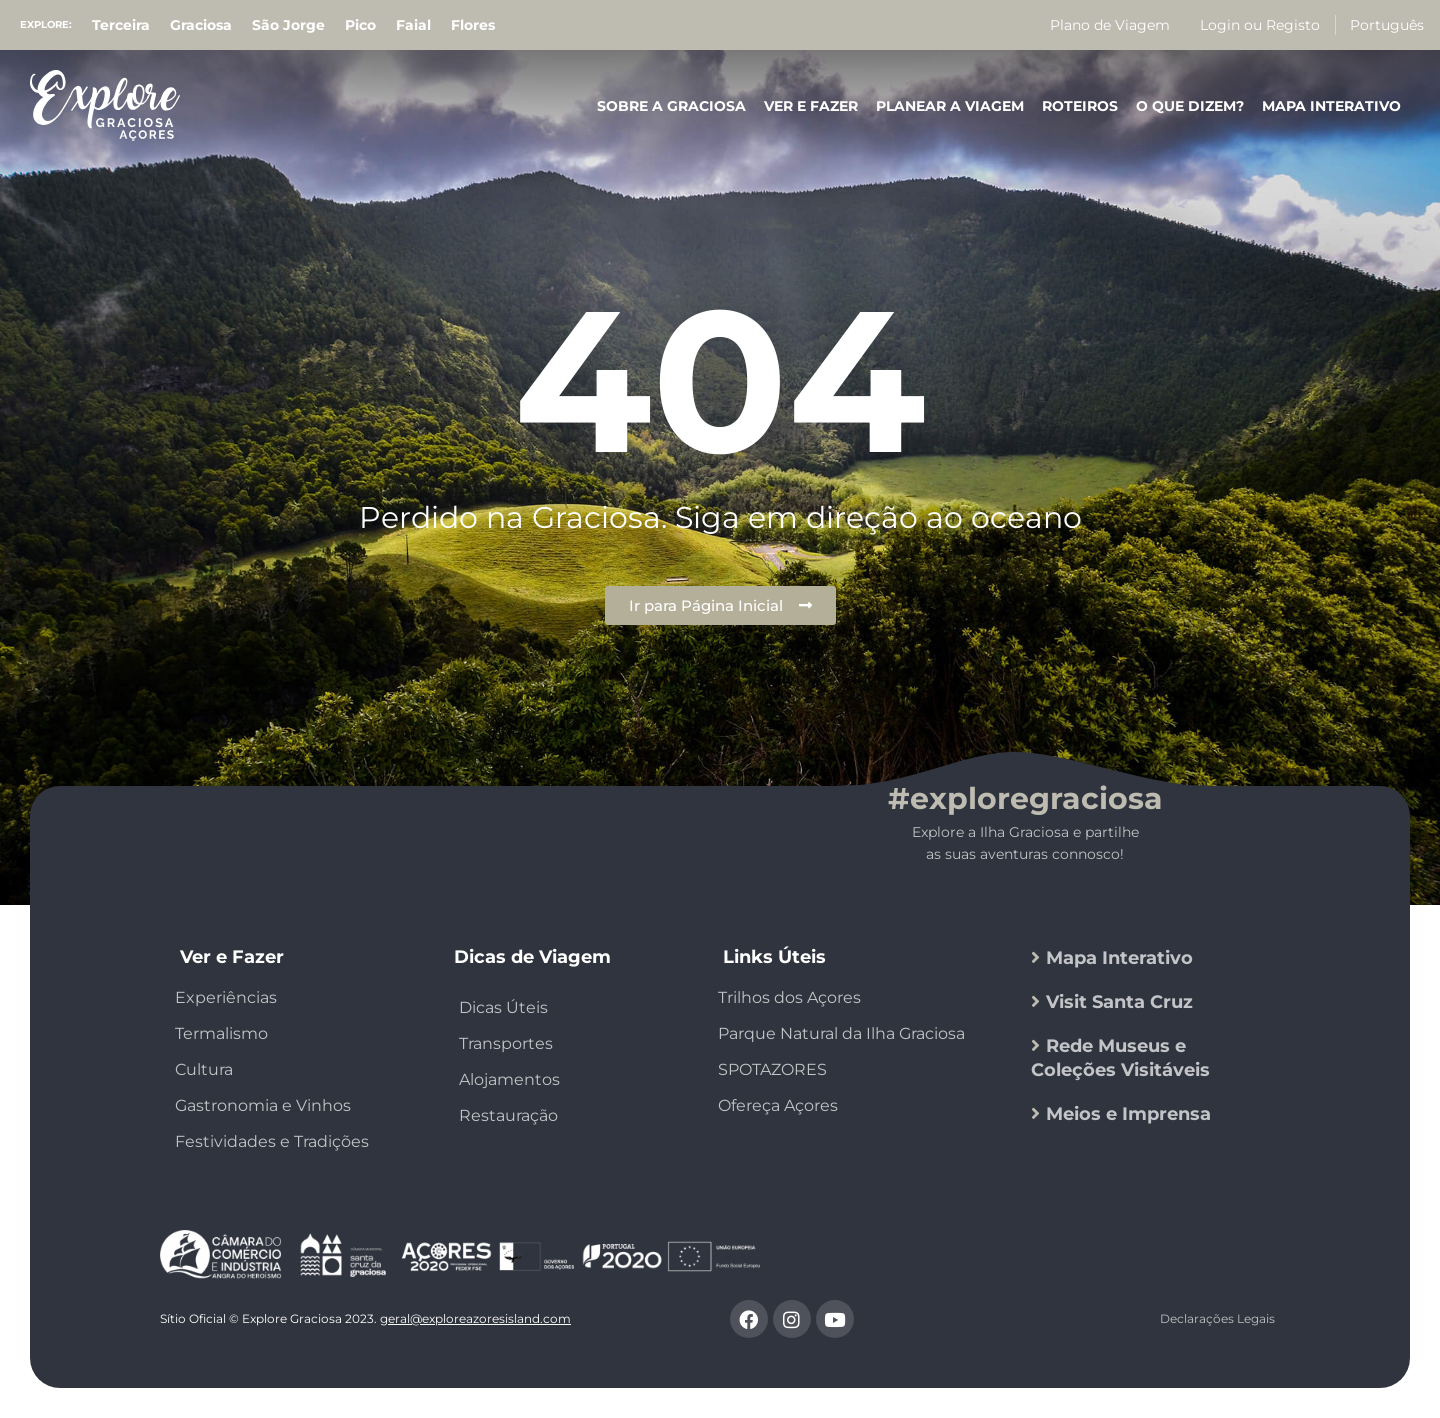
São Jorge (288, 25)
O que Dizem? (1190, 106)
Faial (413, 25)
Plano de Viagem (1110, 25)
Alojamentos (509, 1079)
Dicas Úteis (503, 1007)
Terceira (121, 25)
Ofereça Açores (778, 1105)
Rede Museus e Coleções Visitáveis (1120, 1058)
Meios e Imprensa (1128, 1114)
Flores (473, 25)
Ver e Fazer (811, 106)
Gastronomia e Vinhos (263, 1105)
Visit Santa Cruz (1119, 1002)
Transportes (506, 1043)
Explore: (46, 24)
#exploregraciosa (1025, 798)
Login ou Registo (1260, 25)
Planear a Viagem (950, 106)
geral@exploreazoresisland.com (475, 1318)
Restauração (508, 1115)
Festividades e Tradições (272, 1141)
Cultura (204, 1069)
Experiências (226, 997)
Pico (360, 25)
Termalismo (221, 1033)
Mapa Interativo (1331, 106)
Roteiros (1080, 106)
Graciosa (201, 25)
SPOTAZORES (772, 1069)
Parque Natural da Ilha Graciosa (841, 1033)
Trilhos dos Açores (789, 997)
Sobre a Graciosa (671, 106)
